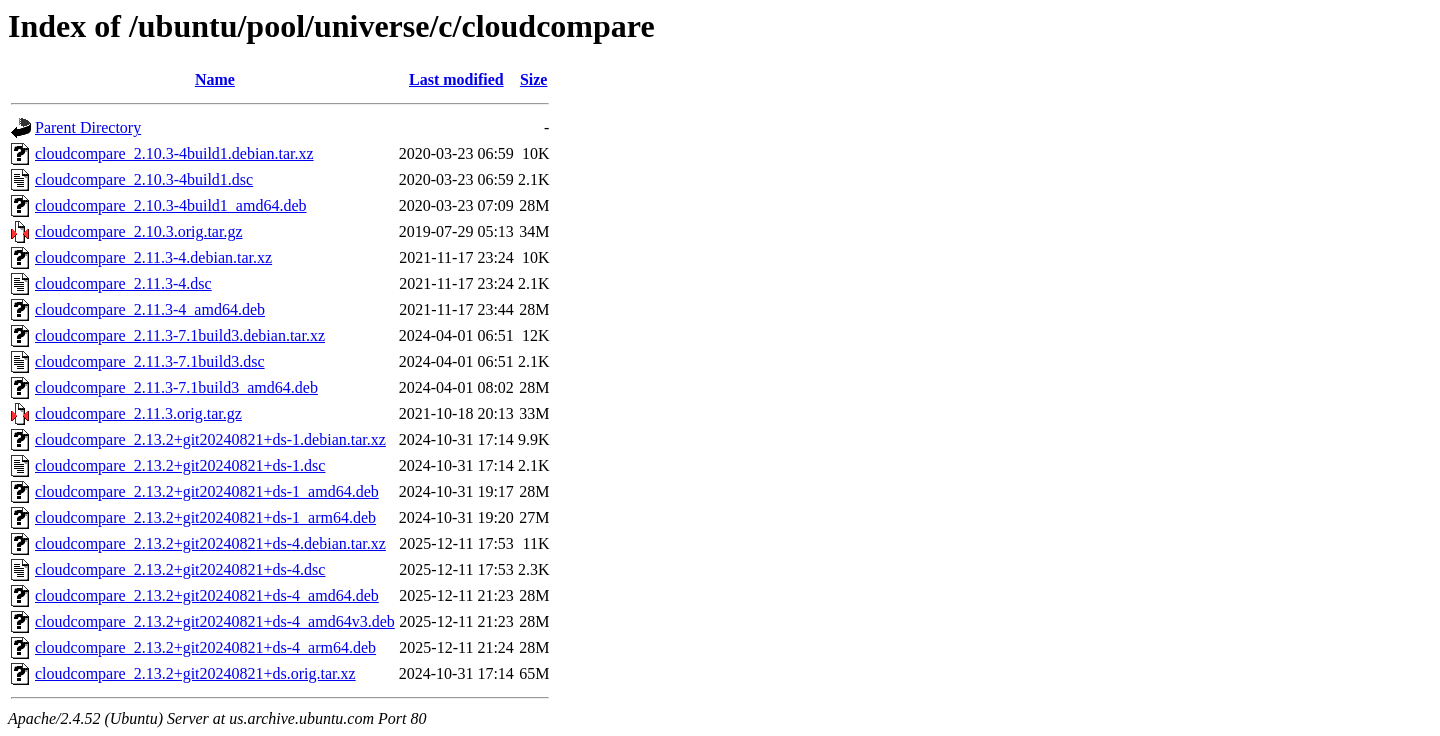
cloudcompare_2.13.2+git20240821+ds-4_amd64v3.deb (215, 621)
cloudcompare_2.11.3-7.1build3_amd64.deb (176, 387)
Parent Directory (88, 127)
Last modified (456, 79)
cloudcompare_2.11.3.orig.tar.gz (138, 413)
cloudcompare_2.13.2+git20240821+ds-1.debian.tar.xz (210, 439)
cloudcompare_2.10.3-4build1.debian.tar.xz (174, 153)
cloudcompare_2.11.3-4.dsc (123, 283)
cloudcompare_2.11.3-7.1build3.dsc (150, 361)
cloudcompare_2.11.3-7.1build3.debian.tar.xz (180, 335)
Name (215, 79)
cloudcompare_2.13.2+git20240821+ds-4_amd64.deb (207, 595)
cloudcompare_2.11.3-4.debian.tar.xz (153, 257)
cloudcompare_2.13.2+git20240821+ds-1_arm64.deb (205, 517)
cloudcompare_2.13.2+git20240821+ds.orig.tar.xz (195, 673)
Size (534, 79)
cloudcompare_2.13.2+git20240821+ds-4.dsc (180, 569)
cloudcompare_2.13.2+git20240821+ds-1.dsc (180, 465)
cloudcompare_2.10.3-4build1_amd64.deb (171, 205)
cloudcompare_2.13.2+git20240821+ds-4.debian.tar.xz (210, 543)
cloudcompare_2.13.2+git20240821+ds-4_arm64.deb (205, 647)
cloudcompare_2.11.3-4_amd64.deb (150, 309)
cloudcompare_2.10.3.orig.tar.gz (139, 231)
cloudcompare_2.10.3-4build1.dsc (144, 179)
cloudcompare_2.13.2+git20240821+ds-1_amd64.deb (207, 491)
